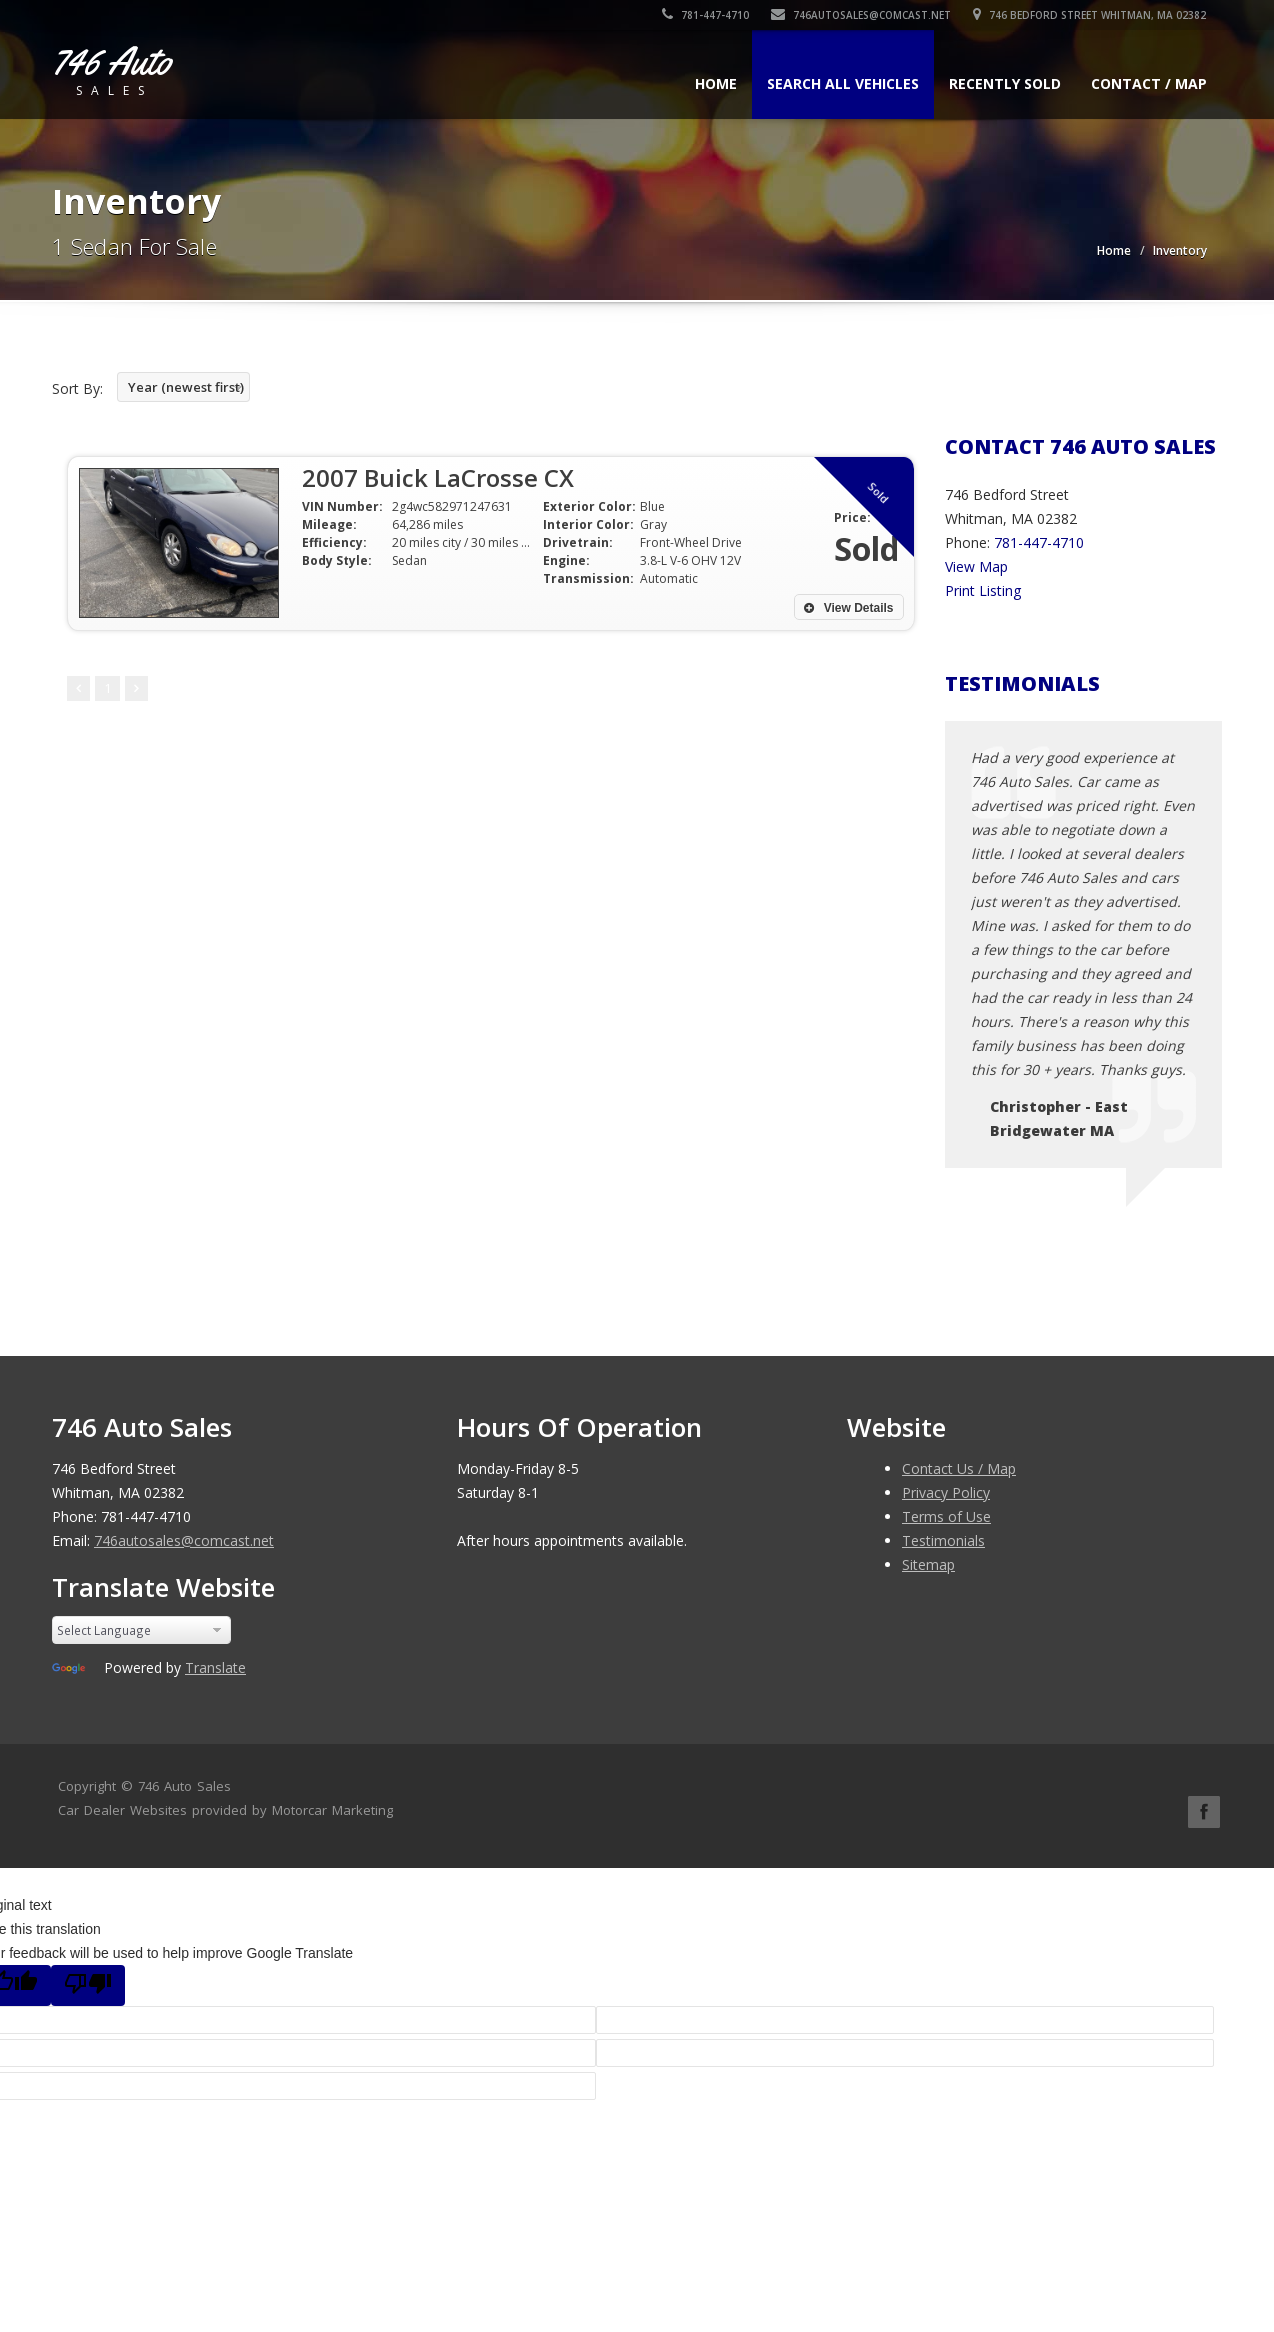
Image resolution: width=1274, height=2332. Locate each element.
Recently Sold (1005, 83)
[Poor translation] (88, 1985)
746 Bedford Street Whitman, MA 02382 (1090, 15)
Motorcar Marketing (332, 1810)
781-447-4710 (706, 15)
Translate (215, 1667)
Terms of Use (946, 1516)
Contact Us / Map (959, 1468)
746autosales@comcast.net (862, 15)
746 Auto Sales (184, 1786)
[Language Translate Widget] (141, 1630)
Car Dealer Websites (122, 1810)
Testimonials (943, 1540)
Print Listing (983, 590)
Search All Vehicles (843, 83)
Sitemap (928, 1564)
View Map (976, 566)
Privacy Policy (946, 1492)
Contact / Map (1149, 83)
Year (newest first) (186, 387)
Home (716, 83)
